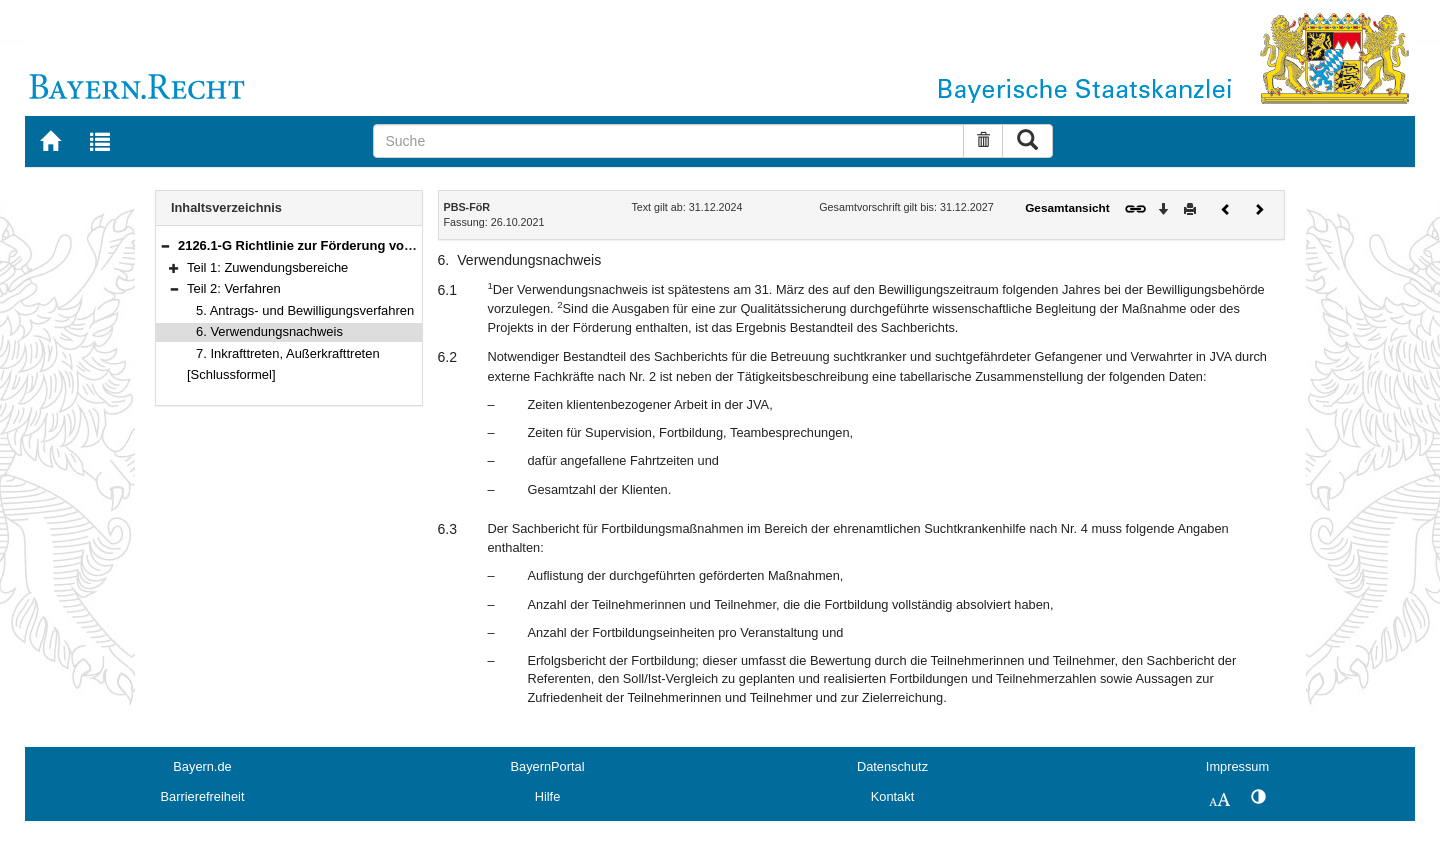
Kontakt (892, 796)
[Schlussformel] (231, 374)
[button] (165, 245)
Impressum (1237, 766)
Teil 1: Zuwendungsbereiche (267, 267)
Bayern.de (202, 766)
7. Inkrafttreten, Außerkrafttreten (288, 353)
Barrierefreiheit (203, 796)
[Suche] (668, 141)
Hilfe (548, 796)
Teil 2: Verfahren (234, 288)
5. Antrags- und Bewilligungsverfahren (305, 310)
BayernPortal (548, 766)
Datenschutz (892, 766)
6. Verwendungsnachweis (269, 331)
